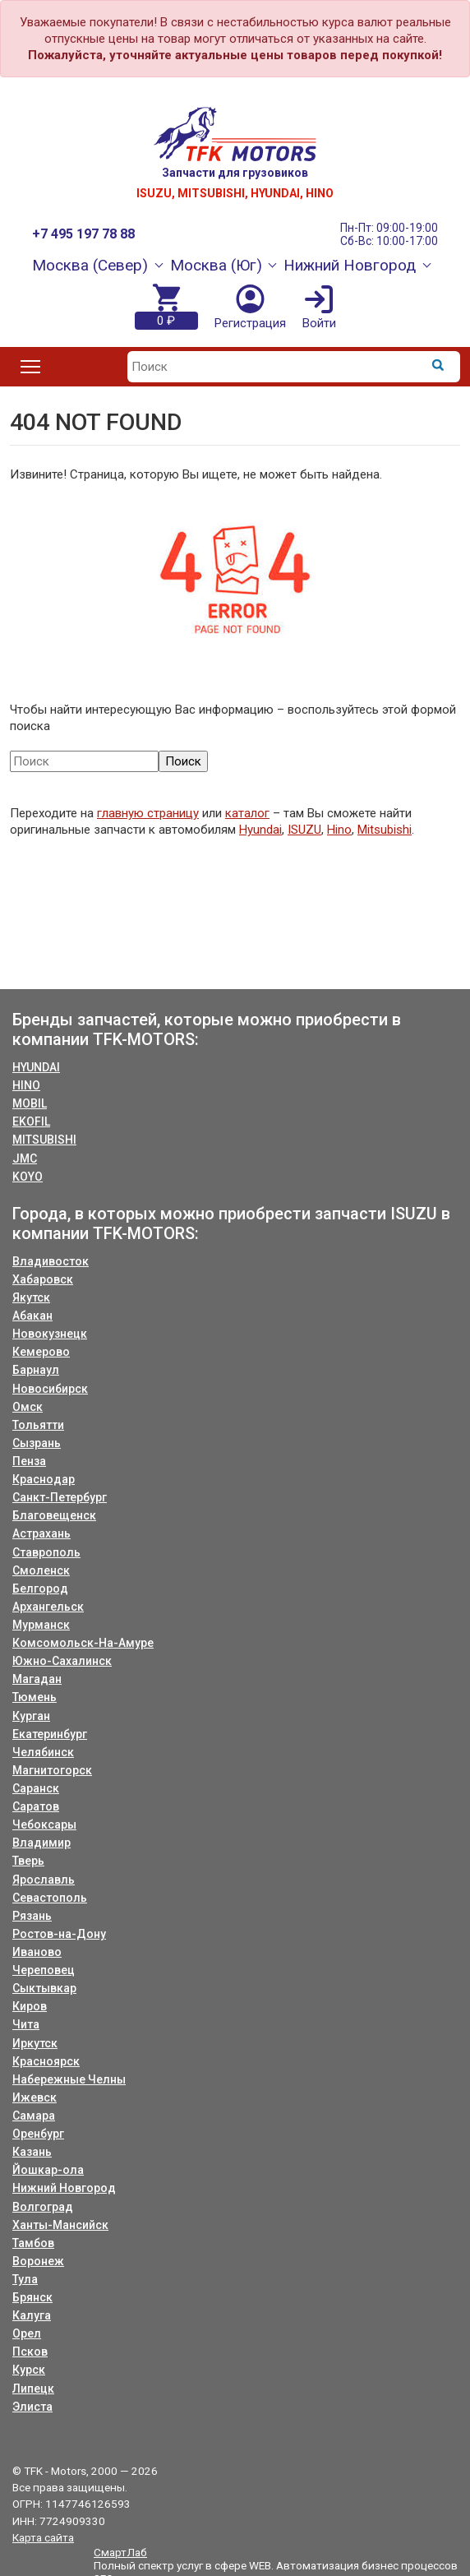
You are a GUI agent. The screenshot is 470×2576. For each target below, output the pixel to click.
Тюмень (34, 1697)
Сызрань (36, 1443)
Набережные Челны (69, 2079)
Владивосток (50, 1261)
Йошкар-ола (48, 2169)
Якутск (31, 1297)
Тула (25, 2279)
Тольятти (38, 1424)
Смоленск (41, 1570)
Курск (28, 2369)
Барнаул (35, 1369)
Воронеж (38, 2261)
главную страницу (148, 813)
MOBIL (29, 1103)
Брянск (32, 2297)
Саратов (35, 1806)
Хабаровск (42, 1279)
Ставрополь (46, 1552)
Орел (26, 2333)
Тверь (28, 1860)
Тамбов (33, 2243)
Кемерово (41, 1351)
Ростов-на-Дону (59, 1933)
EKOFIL (31, 1121)
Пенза (29, 1461)
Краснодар (43, 1479)
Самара (33, 2115)
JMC (24, 1158)
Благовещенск (54, 1515)
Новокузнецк (49, 1333)
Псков (30, 2351)
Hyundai (260, 829)
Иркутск (35, 2043)
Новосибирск (50, 1388)
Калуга (31, 2315)
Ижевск (34, 2097)
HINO (26, 1085)
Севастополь (49, 1897)
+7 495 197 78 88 (83, 234)
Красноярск (46, 2061)
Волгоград (42, 2206)
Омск (27, 1406)
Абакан (32, 1315)
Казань (32, 2151)
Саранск (35, 1788)
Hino (339, 829)
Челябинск (43, 1752)
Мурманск (41, 1624)
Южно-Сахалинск (62, 1660)
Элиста (32, 2406)
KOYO (27, 1176)
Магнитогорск (52, 1770)
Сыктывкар (44, 1988)
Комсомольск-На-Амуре (83, 1642)
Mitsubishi (384, 829)
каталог (247, 813)
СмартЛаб (120, 2552)
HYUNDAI (36, 1067)
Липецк (33, 2388)
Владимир (41, 1842)
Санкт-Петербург (59, 1497)
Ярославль (43, 1879)
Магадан (37, 1679)
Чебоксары (44, 1824)
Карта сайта (43, 2537)
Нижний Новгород (64, 2187)
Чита (25, 2024)
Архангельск (48, 1606)
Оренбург (38, 2133)
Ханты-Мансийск (60, 2224)
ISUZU (304, 829)
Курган (31, 1716)
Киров (29, 2006)
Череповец (43, 1970)
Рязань (32, 1915)
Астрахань (41, 1533)
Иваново (37, 1952)
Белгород (40, 1588)
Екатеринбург (49, 1734)
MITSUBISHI (44, 1139)
